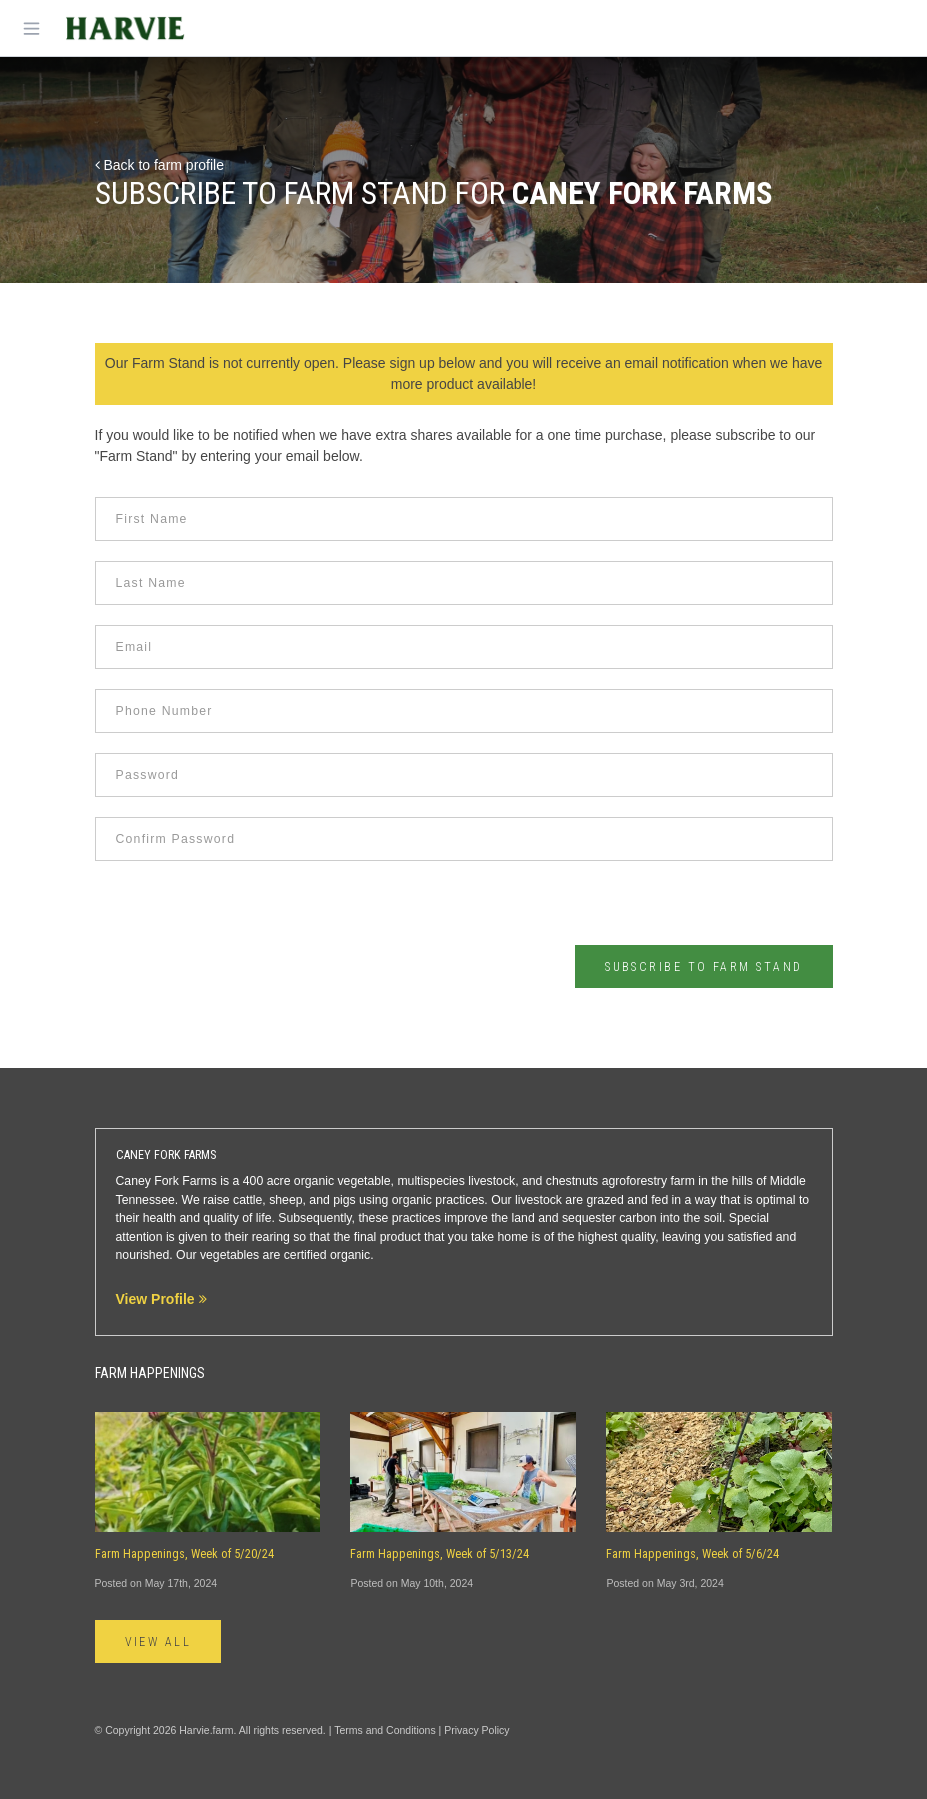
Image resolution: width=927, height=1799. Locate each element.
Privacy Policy (476, 1730)
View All (158, 1642)
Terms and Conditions (385, 1730)
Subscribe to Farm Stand (703, 967)
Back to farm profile (160, 165)
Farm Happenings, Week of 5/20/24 (184, 1554)
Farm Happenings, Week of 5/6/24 (692, 1554)
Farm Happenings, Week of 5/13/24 (439, 1554)
